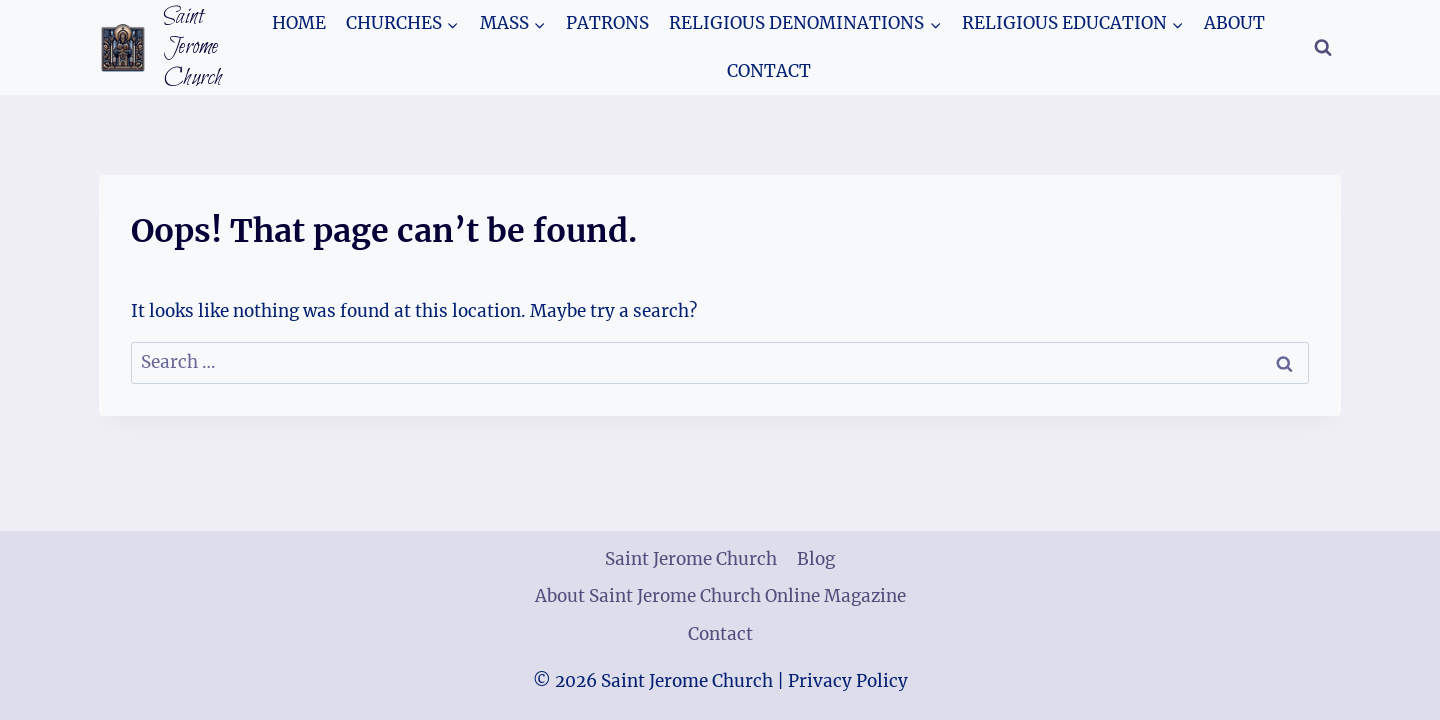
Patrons (607, 23)
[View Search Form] (1323, 48)
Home (299, 23)
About (1234, 23)
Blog (816, 559)
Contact (769, 71)
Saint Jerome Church (691, 559)
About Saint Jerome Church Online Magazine (720, 596)
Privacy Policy (848, 681)
